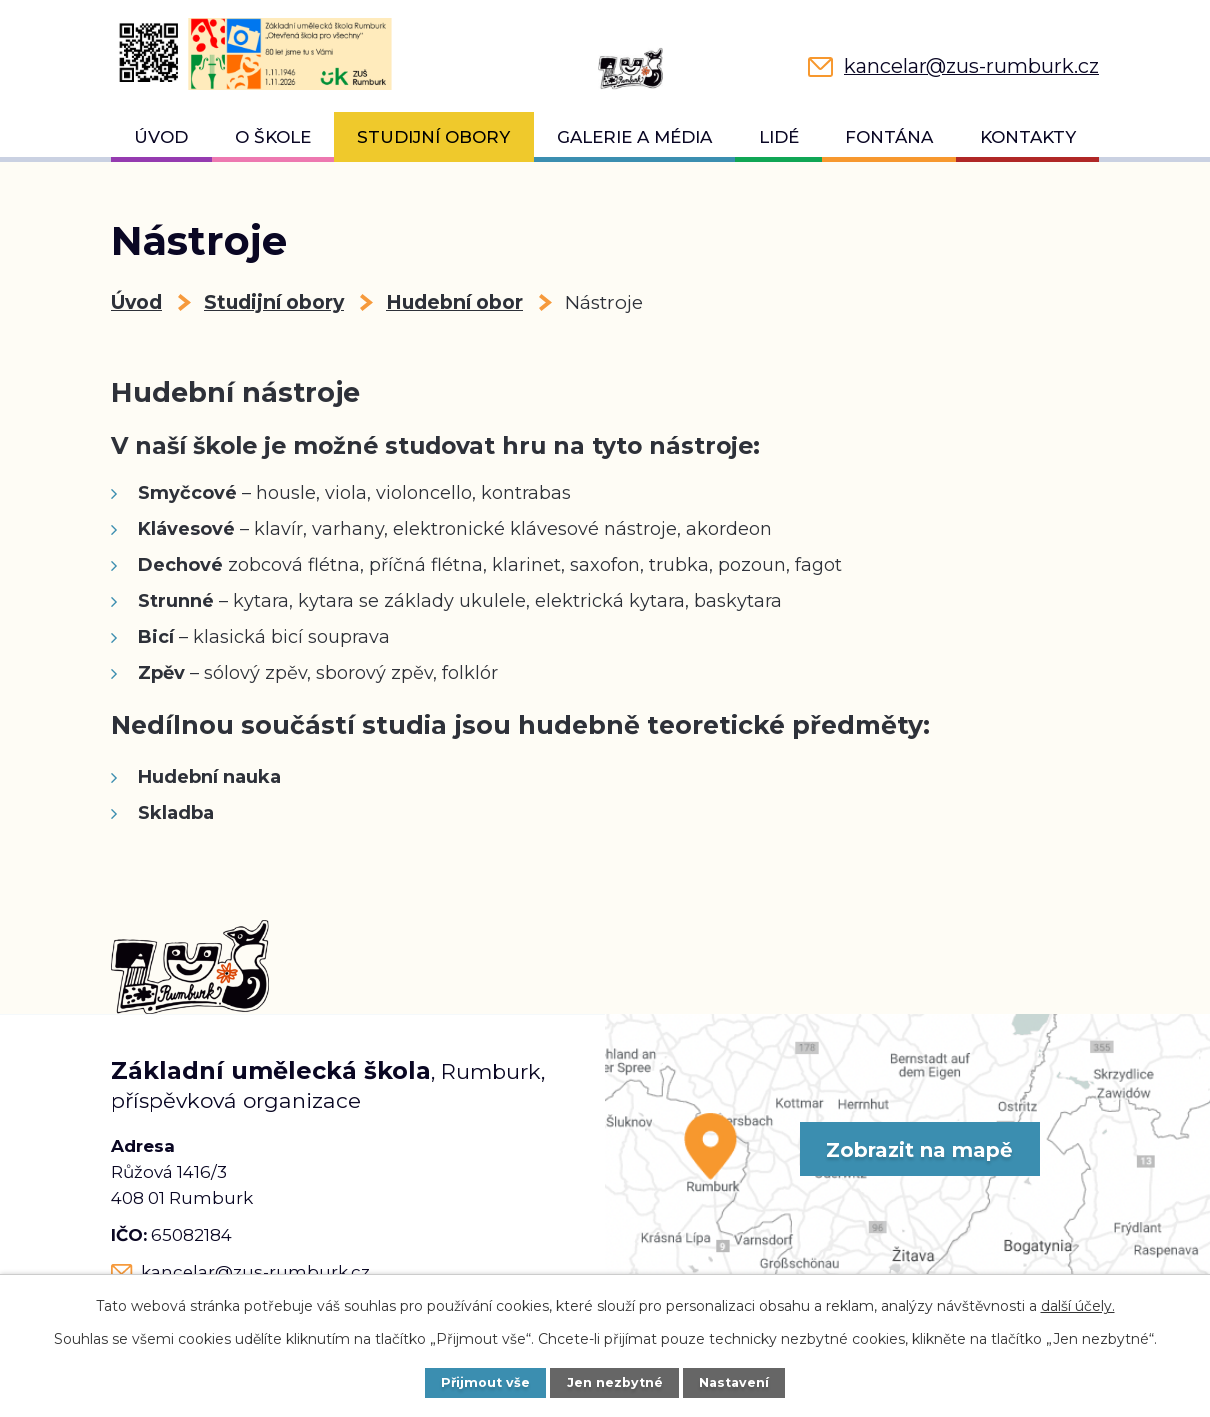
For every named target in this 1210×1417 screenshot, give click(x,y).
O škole (273, 137)
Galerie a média (634, 137)
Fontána (889, 137)
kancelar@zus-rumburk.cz (255, 1272)
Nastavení (734, 1382)
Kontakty (1028, 137)
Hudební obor (454, 302)
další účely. (1078, 1306)
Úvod (161, 137)
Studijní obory (433, 137)
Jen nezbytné (615, 1382)
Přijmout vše (485, 1382)
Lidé (779, 137)
